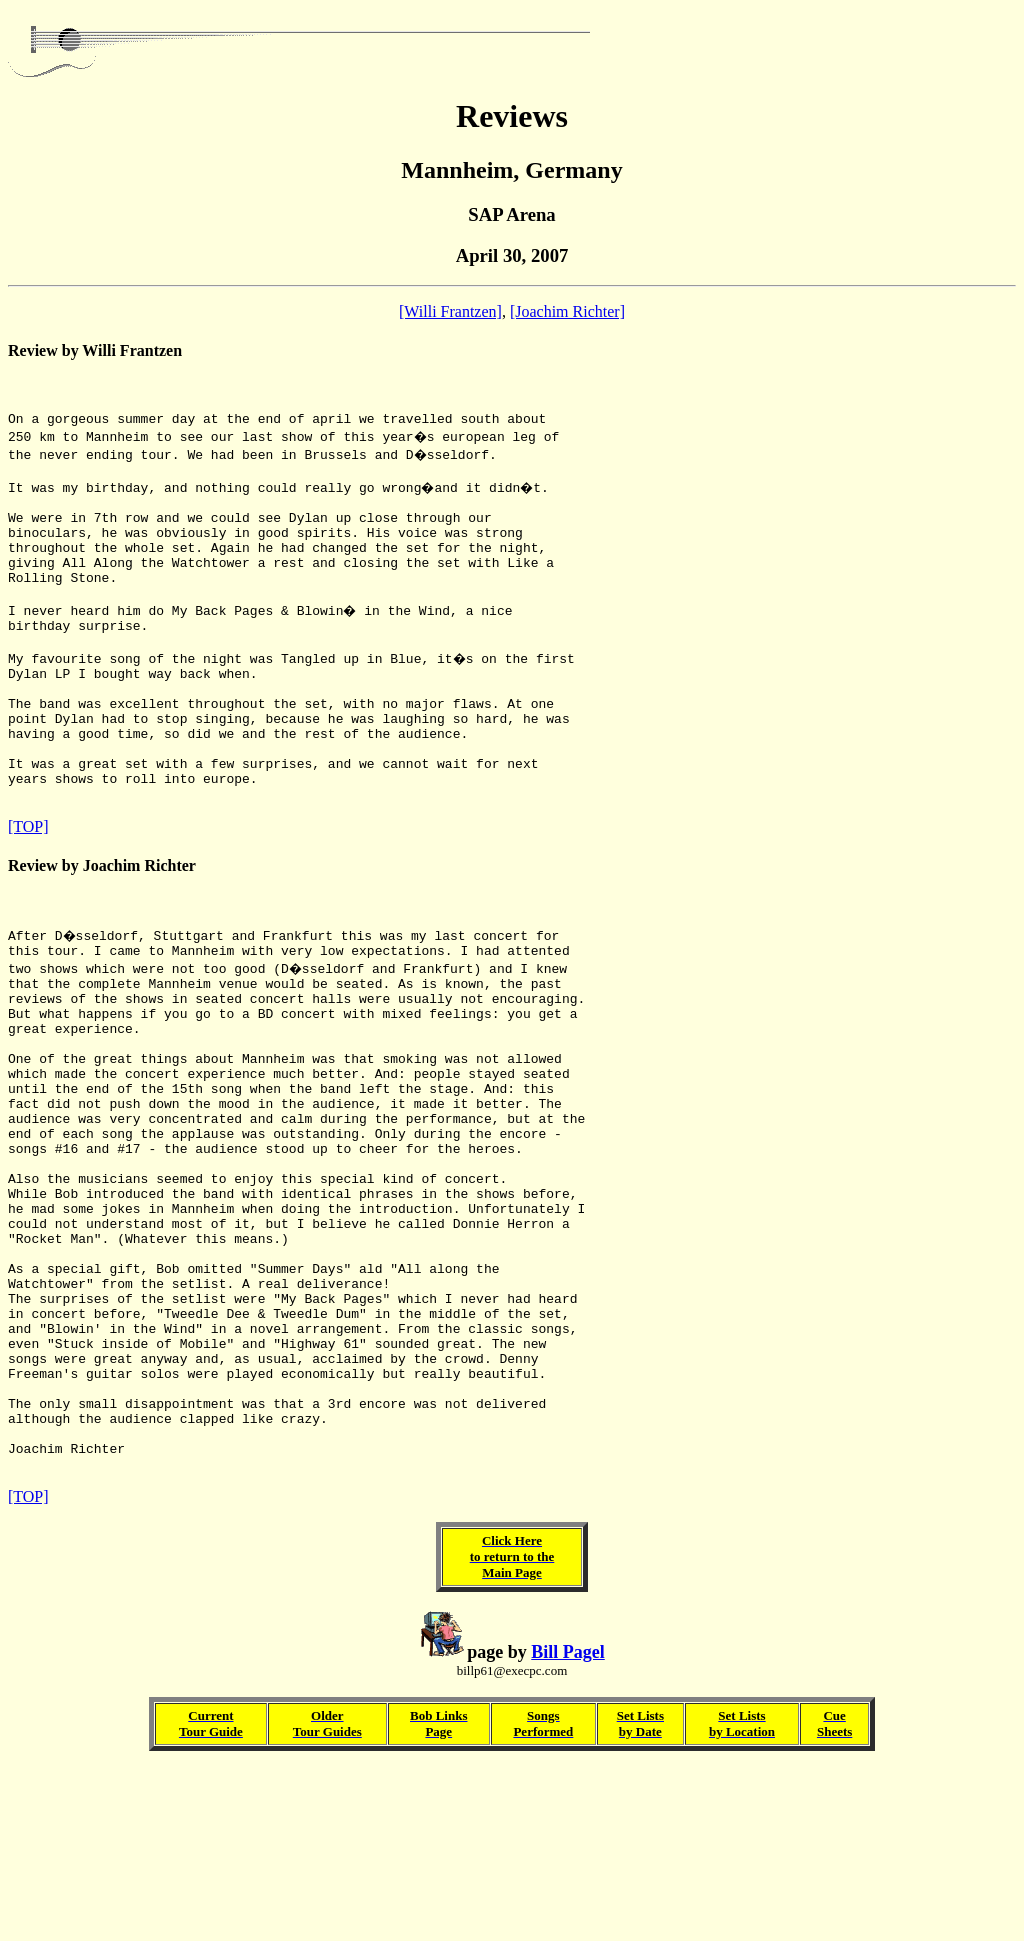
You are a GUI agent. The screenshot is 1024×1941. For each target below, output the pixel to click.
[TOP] (28, 892)
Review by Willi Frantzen (95, 350)
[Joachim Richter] (567, 311)
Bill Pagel (568, 1826)
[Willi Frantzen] (450, 311)
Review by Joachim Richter (102, 931)
